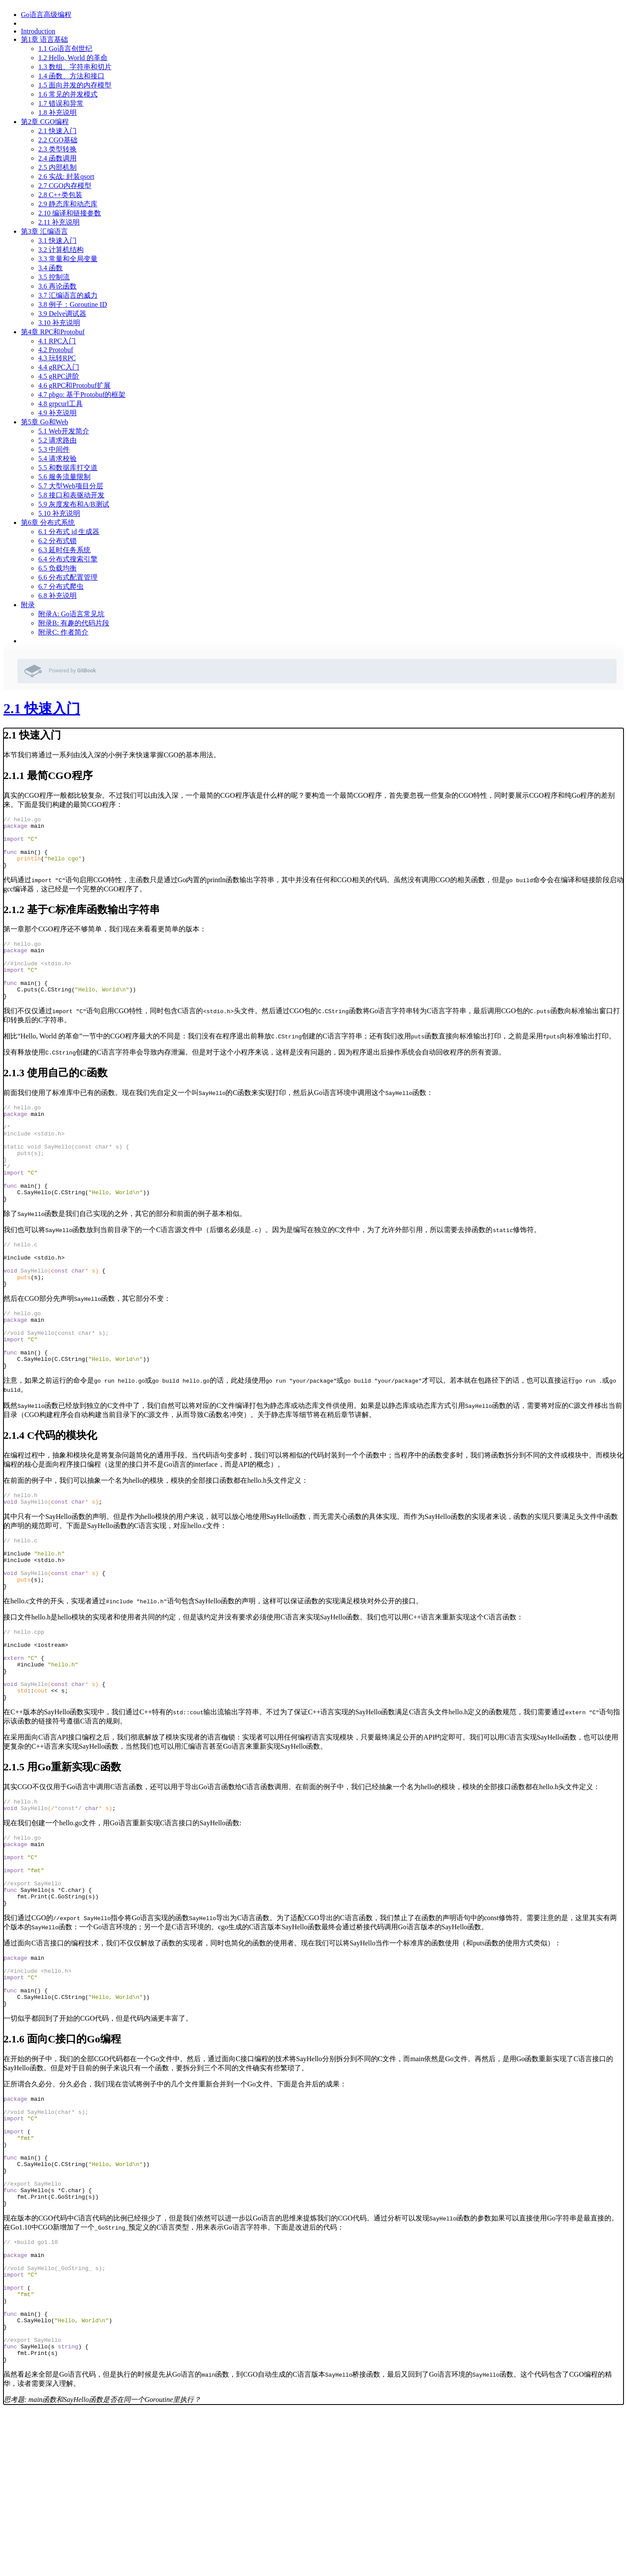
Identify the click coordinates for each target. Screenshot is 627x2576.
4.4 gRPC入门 (58, 367)
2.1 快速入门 (57, 130)
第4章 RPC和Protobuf (52, 332)
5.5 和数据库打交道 (68, 467)
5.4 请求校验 (57, 458)
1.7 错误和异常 (61, 103)
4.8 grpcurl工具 (60, 403)
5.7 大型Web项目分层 (70, 486)
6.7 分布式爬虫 (61, 586)
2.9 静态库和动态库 (68, 204)
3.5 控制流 (54, 277)
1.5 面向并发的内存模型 (74, 85)
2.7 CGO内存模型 (64, 185)
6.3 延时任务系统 (64, 550)
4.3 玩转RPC (57, 358)
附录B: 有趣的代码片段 (73, 623)
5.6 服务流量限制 (64, 476)
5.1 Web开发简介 (63, 431)
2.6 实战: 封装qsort (66, 176)
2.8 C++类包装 (60, 194)
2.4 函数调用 (57, 158)
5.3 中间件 (54, 449)
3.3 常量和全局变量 (68, 258)
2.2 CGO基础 (58, 140)
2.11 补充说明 (59, 222)
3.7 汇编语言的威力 (68, 295)
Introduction (38, 31)
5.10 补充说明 (59, 513)
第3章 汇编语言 (44, 231)
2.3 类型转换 (57, 149)
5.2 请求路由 (57, 440)
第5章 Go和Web (44, 422)
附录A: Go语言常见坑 (71, 614)
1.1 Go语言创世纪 (65, 48)
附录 (28, 604)
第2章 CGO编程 (45, 121)
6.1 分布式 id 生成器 (68, 531)
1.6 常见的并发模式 (68, 94)
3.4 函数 (50, 268)
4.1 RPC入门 (57, 341)
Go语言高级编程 (46, 14)
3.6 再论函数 (57, 286)
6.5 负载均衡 (57, 568)
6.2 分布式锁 (57, 540)
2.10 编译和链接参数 (69, 213)
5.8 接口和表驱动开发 (71, 495)
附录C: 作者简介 (63, 632)
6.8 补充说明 (57, 595)
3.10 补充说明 (59, 322)
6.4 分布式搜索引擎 (68, 559)
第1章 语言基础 (44, 39)
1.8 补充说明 (57, 112)
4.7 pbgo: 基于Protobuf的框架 (81, 394)
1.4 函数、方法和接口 (71, 76)
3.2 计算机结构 (61, 249)
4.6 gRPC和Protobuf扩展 (74, 385)
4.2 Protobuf (55, 349)
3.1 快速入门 (57, 240)
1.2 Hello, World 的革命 (73, 57)
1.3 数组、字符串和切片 (74, 67)
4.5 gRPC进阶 (58, 376)
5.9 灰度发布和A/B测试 (73, 504)
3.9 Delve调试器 (62, 313)
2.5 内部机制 (57, 167)
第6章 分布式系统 (48, 522)
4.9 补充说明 (57, 412)
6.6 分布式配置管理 (68, 577)
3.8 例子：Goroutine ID (72, 304)
